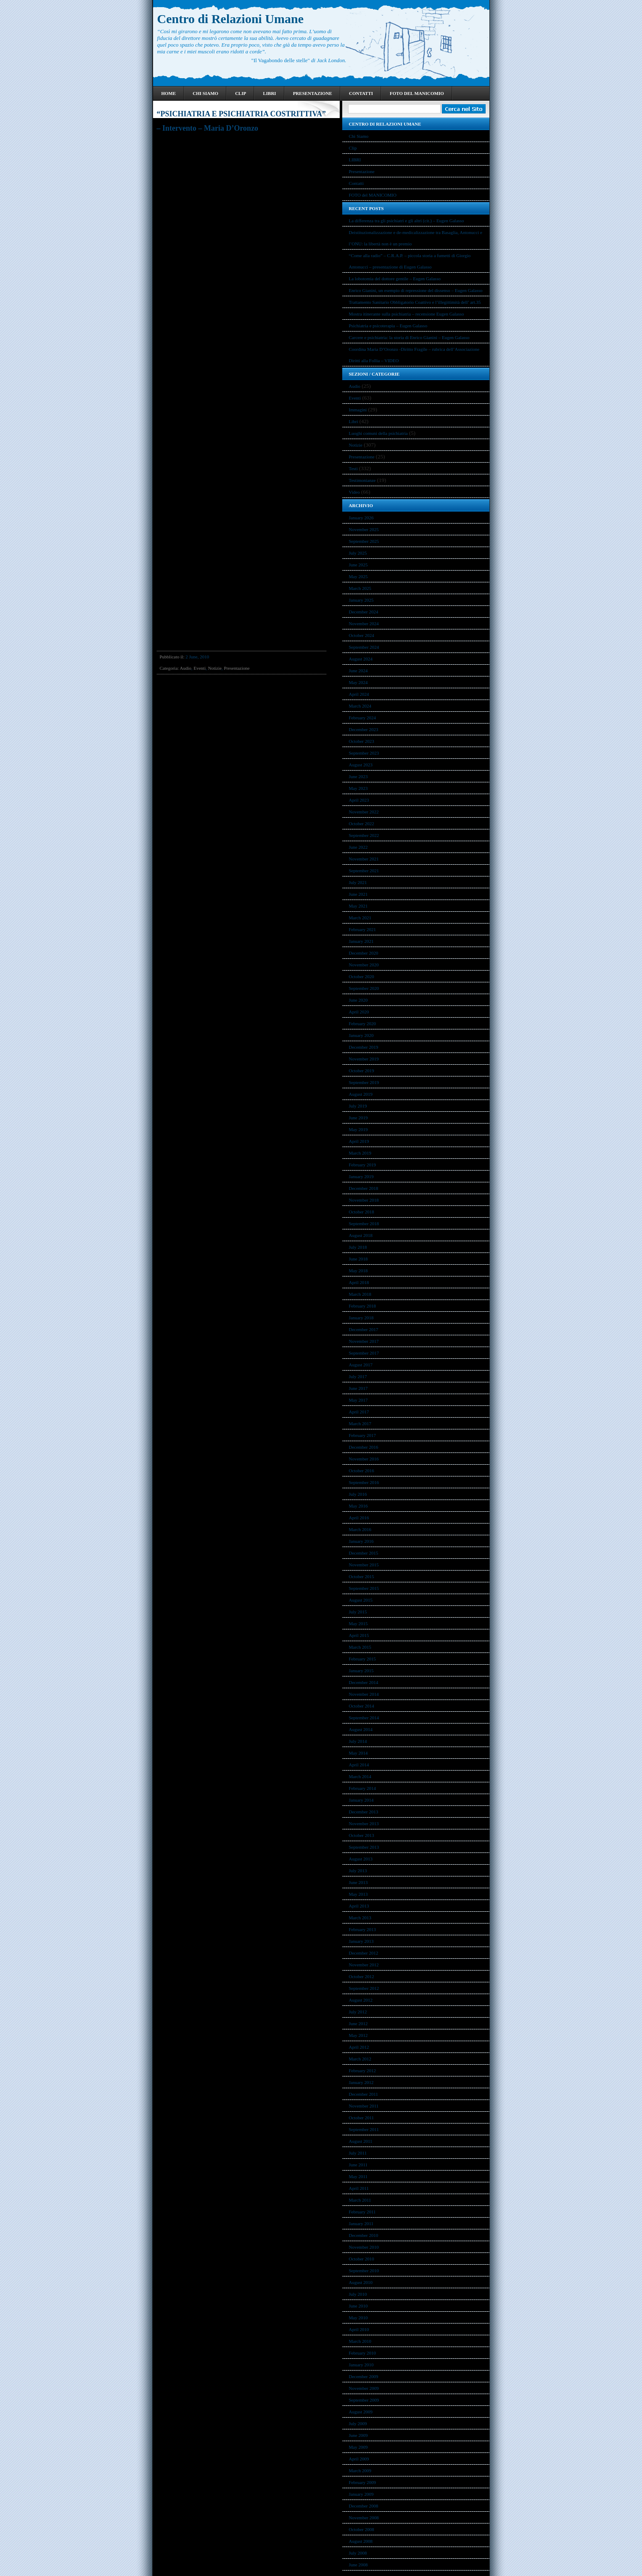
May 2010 (358, 2317)
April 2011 (359, 2188)
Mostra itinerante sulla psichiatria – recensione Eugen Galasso (406, 313)
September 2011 (364, 2129)
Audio (185, 668)
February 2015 (362, 1658)
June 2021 (358, 894)
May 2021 (358, 905)
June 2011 (358, 2164)
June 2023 (358, 776)
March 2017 (360, 1423)
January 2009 (361, 2494)
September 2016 (364, 1482)
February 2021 (362, 929)
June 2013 (358, 1882)
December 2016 (363, 1447)
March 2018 (360, 1294)
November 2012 (364, 1964)
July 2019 (358, 1105)
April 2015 (359, 1635)
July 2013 (358, 1870)
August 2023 (361, 764)
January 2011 (361, 2223)
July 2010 (358, 2294)
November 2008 (364, 2517)
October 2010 (361, 2258)
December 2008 (363, 2505)
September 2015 (364, 1588)
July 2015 (358, 1611)
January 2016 (361, 1541)
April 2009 (359, 2458)
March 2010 (360, 2341)
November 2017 (364, 1341)
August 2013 (361, 1858)
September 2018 (364, 1223)
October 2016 (361, 1470)
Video (354, 492)
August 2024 (361, 658)
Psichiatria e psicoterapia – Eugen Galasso (388, 325)
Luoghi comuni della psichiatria (378, 433)
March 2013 (360, 1917)
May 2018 (358, 1270)
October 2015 (361, 1576)
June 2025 (358, 564)
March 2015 (360, 1647)
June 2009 (358, 2435)
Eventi (199, 668)
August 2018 (361, 1235)
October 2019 (361, 1070)
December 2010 (363, 2235)
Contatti (361, 93)
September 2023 (364, 752)
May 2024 (358, 682)
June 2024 (358, 670)
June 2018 (358, 1258)
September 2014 (364, 1717)
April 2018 (359, 1282)
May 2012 (358, 2035)
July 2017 (358, 1376)
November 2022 (364, 811)
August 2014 (361, 1729)
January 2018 (361, 1317)
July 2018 (358, 1247)
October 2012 (361, 1976)
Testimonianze (362, 480)
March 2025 (360, 588)
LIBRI (269, 93)
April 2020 (359, 1011)
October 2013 (361, 1835)
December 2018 (363, 1188)
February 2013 (362, 1929)
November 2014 (364, 1694)
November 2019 (364, 1058)
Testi (353, 468)
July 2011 (358, 2152)
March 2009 (360, 2470)
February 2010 (362, 2352)
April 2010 (359, 2329)
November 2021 (364, 858)
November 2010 (364, 2247)
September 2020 (364, 988)
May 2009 (358, 2447)
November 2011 (364, 2105)
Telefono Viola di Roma (225, 137)
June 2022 (358, 847)
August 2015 (361, 1599)
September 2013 (364, 1847)
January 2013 (361, 1941)
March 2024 (360, 705)
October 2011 (361, 2117)
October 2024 (361, 635)
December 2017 (363, 1329)
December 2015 (363, 1552)
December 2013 (363, 1811)
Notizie (215, 668)
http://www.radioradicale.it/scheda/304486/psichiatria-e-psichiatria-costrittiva (233, 238)
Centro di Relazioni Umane (230, 19)
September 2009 (364, 2399)
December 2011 (363, 2094)
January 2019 (361, 1176)
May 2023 (358, 788)
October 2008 (361, 2529)
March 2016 (360, 1529)
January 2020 (361, 1035)
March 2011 (360, 2199)
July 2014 (358, 1741)
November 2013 (364, 1823)
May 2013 (358, 1894)
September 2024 (364, 647)
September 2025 (364, 541)
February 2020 (362, 1023)
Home (168, 93)
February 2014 (362, 1788)
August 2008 (361, 2541)
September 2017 (364, 1352)
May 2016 (358, 1505)
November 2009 (364, 2388)
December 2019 (363, 1047)
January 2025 (361, 600)
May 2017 (358, 1399)
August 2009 (361, 2411)
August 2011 (361, 2141)
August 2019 (361, 1094)
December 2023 (363, 729)
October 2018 (361, 1211)
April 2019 (359, 1141)
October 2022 (361, 823)
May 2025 (358, 576)
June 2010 (358, 2305)
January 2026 (361, 517)
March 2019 (360, 1152)
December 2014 (363, 1682)
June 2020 (358, 1000)
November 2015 (364, 1564)
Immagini (358, 409)
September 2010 (364, 2270)
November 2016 (364, 1458)
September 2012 (364, 1988)
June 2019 (358, 1117)
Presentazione (312, 93)
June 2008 (358, 2564)
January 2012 (361, 2082)
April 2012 (359, 2047)
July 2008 (358, 2552)
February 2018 (362, 1305)
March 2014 (360, 1776)
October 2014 (361, 1705)
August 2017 (361, 1364)
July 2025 (358, 552)
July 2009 (358, 2423)
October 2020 (361, 976)
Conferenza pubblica (178, 137)
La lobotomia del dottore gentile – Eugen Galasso (395, 278)
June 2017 (358, 1388)
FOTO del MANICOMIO (417, 93)
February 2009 (362, 2482)
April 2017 (359, 1411)
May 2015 (358, 1623)
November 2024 (364, 623)
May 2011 (358, 2176)
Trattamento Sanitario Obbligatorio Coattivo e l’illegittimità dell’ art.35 (415, 302)
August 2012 (361, 1999)
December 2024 (363, 611)
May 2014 (358, 1752)
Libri (353, 421)
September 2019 (364, 1082)
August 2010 (361, 2282)
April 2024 (359, 694)
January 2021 (361, 941)
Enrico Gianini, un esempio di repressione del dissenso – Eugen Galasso (416, 290)
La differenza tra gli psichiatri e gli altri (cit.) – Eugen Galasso (406, 220)
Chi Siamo (205, 93)
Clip (240, 93)
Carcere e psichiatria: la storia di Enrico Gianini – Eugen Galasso (409, 337)
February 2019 (362, 1164)
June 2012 (358, 2023)
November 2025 (364, 529)
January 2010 (361, 2364)
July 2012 (358, 2011)
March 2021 (360, 917)
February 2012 (362, 2070)
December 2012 (363, 1952)
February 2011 (362, 2211)
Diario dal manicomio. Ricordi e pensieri (219, 193)
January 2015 (361, 1670)
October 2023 (361, 741)
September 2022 (364, 835)
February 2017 (362, 1435)
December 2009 (363, 2376)
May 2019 (358, 1129)
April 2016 (359, 1517)
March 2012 (360, 2058)
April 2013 (359, 1905)
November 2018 (364, 1199)
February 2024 (362, 717)
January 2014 (361, 1799)
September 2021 (364, 870)
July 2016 (358, 1494)
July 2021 (358, 882)
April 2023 (359, 800)
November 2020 (364, 964)
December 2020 (363, 952)
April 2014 (359, 1764)
